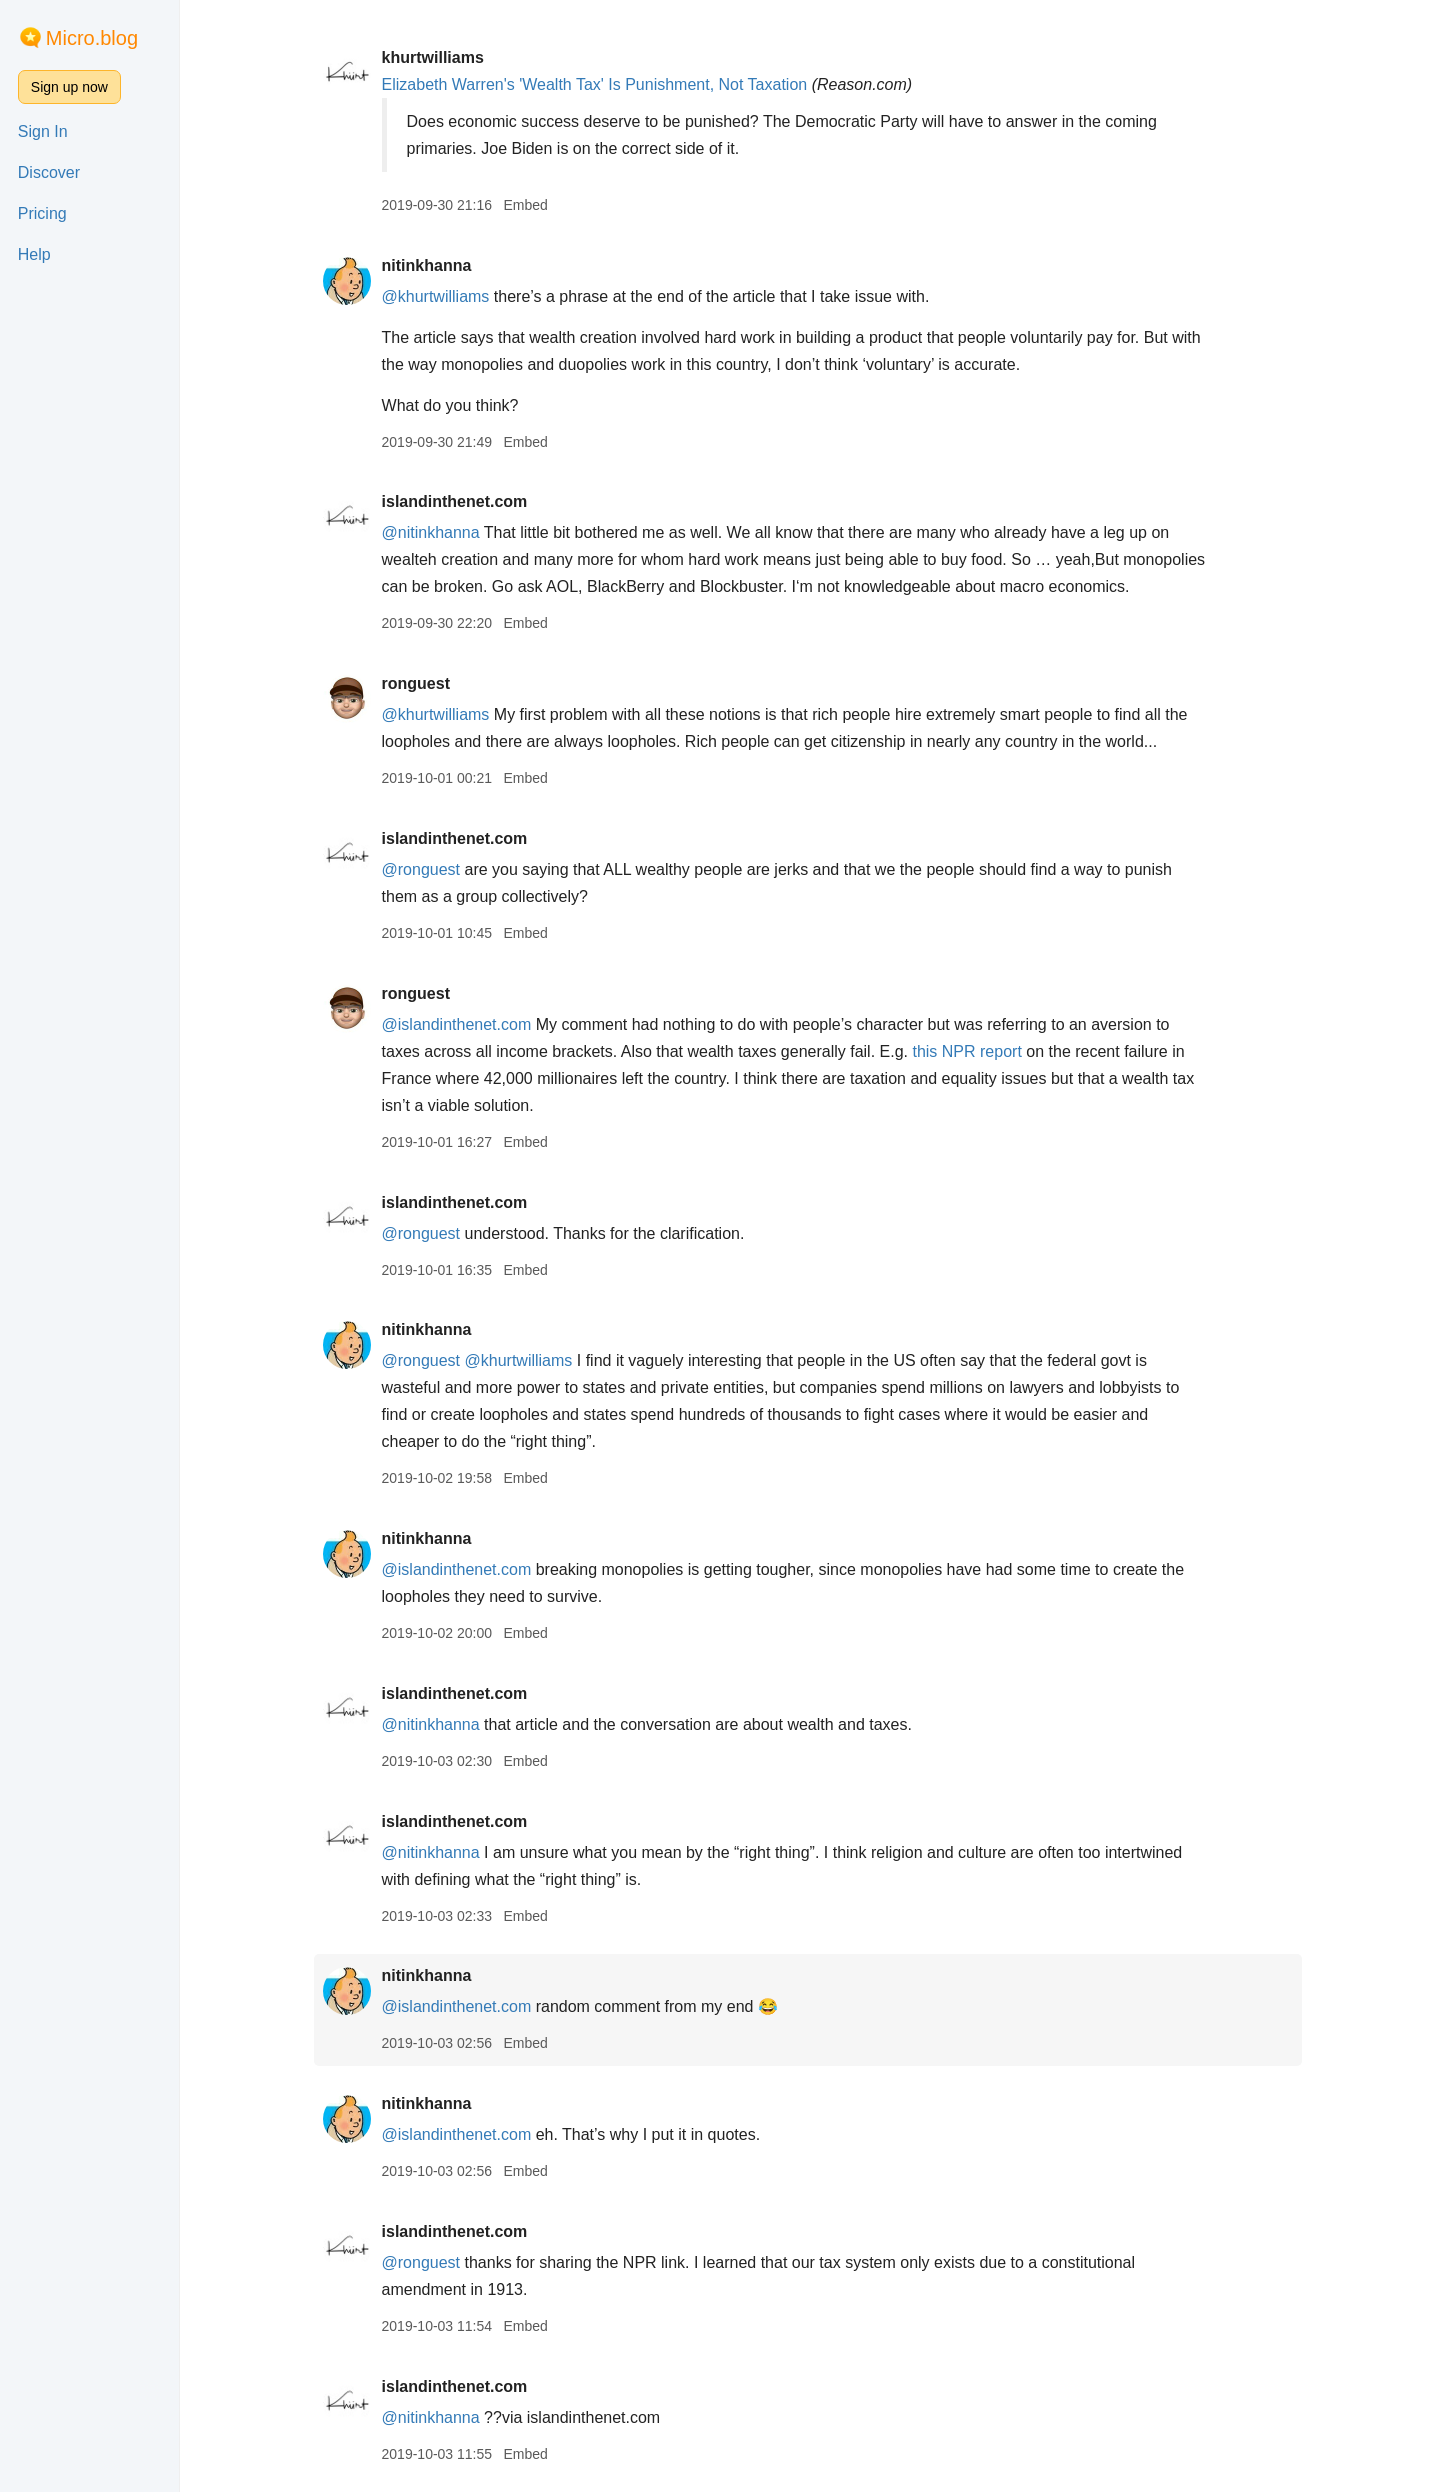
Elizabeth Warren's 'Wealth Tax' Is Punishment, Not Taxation (596, 84)
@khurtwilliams (437, 296)
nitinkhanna (428, 265)
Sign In (43, 131)
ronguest (417, 683)
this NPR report (968, 1051)
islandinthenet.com (456, 501)
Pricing (42, 213)
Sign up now (69, 87)
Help (34, 254)
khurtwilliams (434, 57)
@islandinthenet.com (458, 1024)
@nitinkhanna (432, 532)
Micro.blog (92, 38)
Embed (527, 205)
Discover (49, 172)
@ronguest (422, 869)
